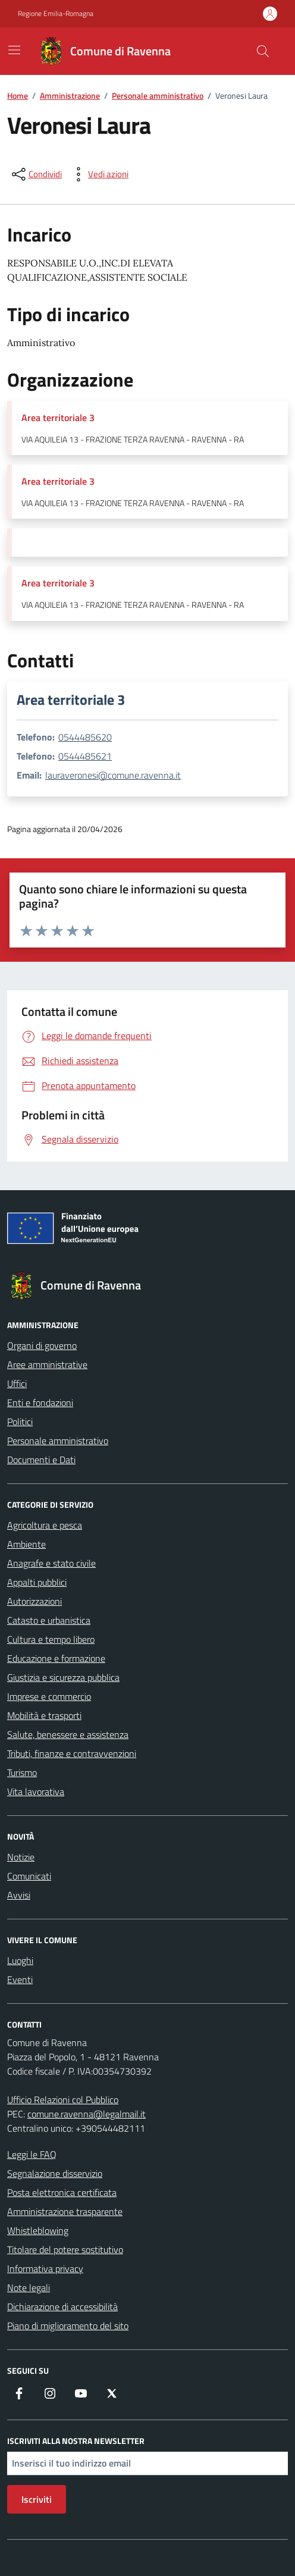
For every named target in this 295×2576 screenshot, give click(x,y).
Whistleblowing (37, 2230)
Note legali (28, 2287)
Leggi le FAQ (32, 2154)
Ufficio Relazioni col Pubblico (62, 2099)
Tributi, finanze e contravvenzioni (71, 1753)
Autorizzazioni (34, 1601)
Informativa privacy (45, 2268)
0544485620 (85, 737)
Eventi (20, 1979)
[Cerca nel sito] (263, 51)
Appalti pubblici (37, 1582)
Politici (20, 1421)
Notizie (20, 1857)
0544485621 (85, 756)
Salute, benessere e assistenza (67, 1734)
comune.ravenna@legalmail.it (86, 2114)
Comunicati (29, 1876)
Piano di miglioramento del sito (67, 2325)
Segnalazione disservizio (54, 2173)
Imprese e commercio (49, 1696)
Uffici (17, 1383)
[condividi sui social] (35, 174)
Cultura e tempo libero (51, 1639)
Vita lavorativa (35, 1791)
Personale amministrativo (57, 1440)
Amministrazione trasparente (65, 2211)
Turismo (22, 1772)
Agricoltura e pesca (44, 1525)
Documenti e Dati (41, 1459)
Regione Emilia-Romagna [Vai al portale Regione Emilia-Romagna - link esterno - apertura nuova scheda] (55, 13)
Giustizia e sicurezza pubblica (63, 1677)
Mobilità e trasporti (44, 1715)
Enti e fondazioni (40, 1402)
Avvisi (18, 1895)
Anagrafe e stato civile (51, 1563)
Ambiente (26, 1544)
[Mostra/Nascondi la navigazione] (14, 50)
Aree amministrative (47, 1364)
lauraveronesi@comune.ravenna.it (113, 775)
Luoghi (20, 1960)
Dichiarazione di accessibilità (62, 2306)
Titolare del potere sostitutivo (65, 2249)
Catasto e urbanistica (48, 1620)
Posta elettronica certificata (62, 2192)
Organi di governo (42, 1345)
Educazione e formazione (56, 1658)
